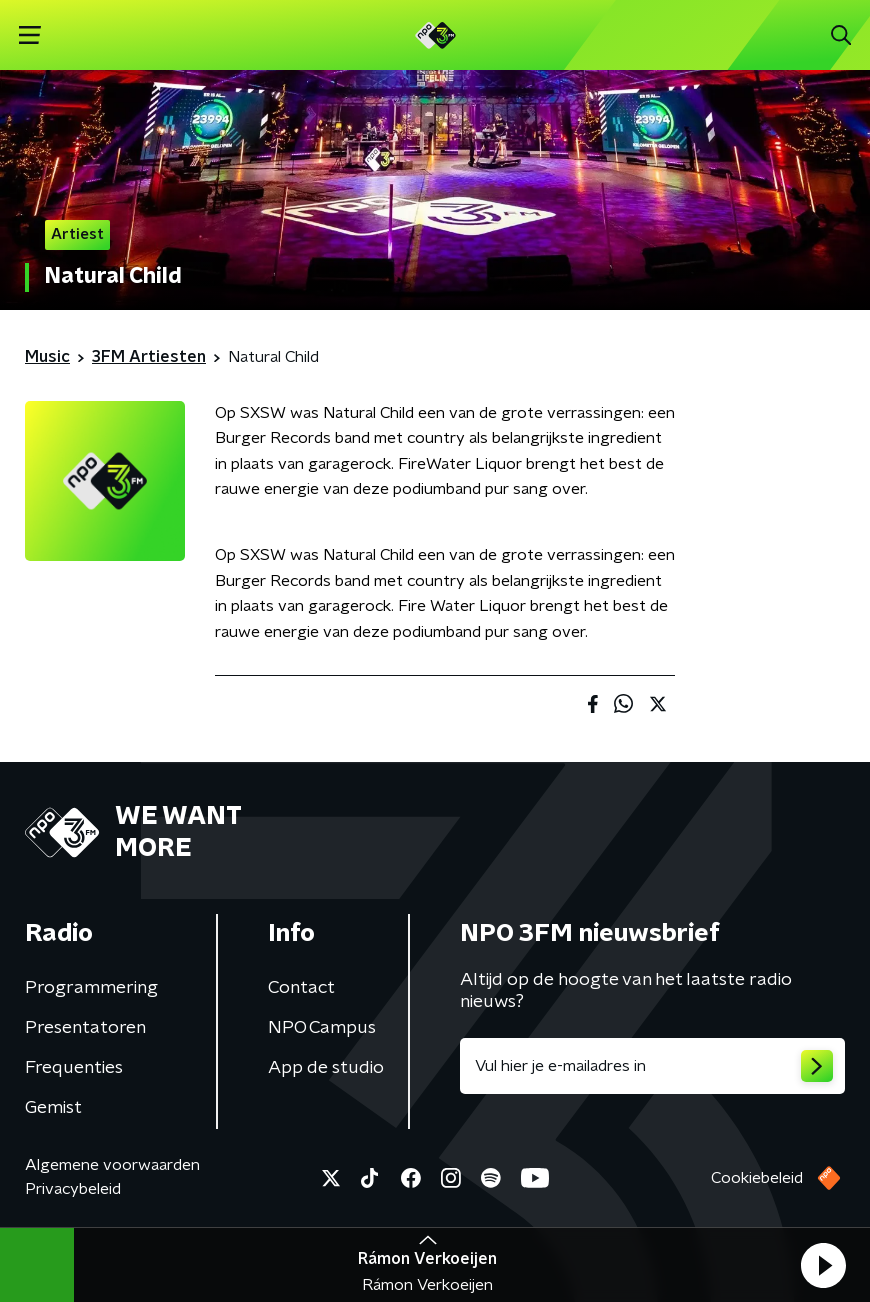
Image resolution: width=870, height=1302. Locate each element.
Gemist (53, 1108)
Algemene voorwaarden (112, 1165)
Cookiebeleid (757, 1178)
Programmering (91, 988)
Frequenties (74, 1068)
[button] (823, 1265)
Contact (301, 988)
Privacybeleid (73, 1189)
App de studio (326, 1068)
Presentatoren (85, 1028)
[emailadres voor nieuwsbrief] (652, 1066)
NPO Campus (322, 1028)
